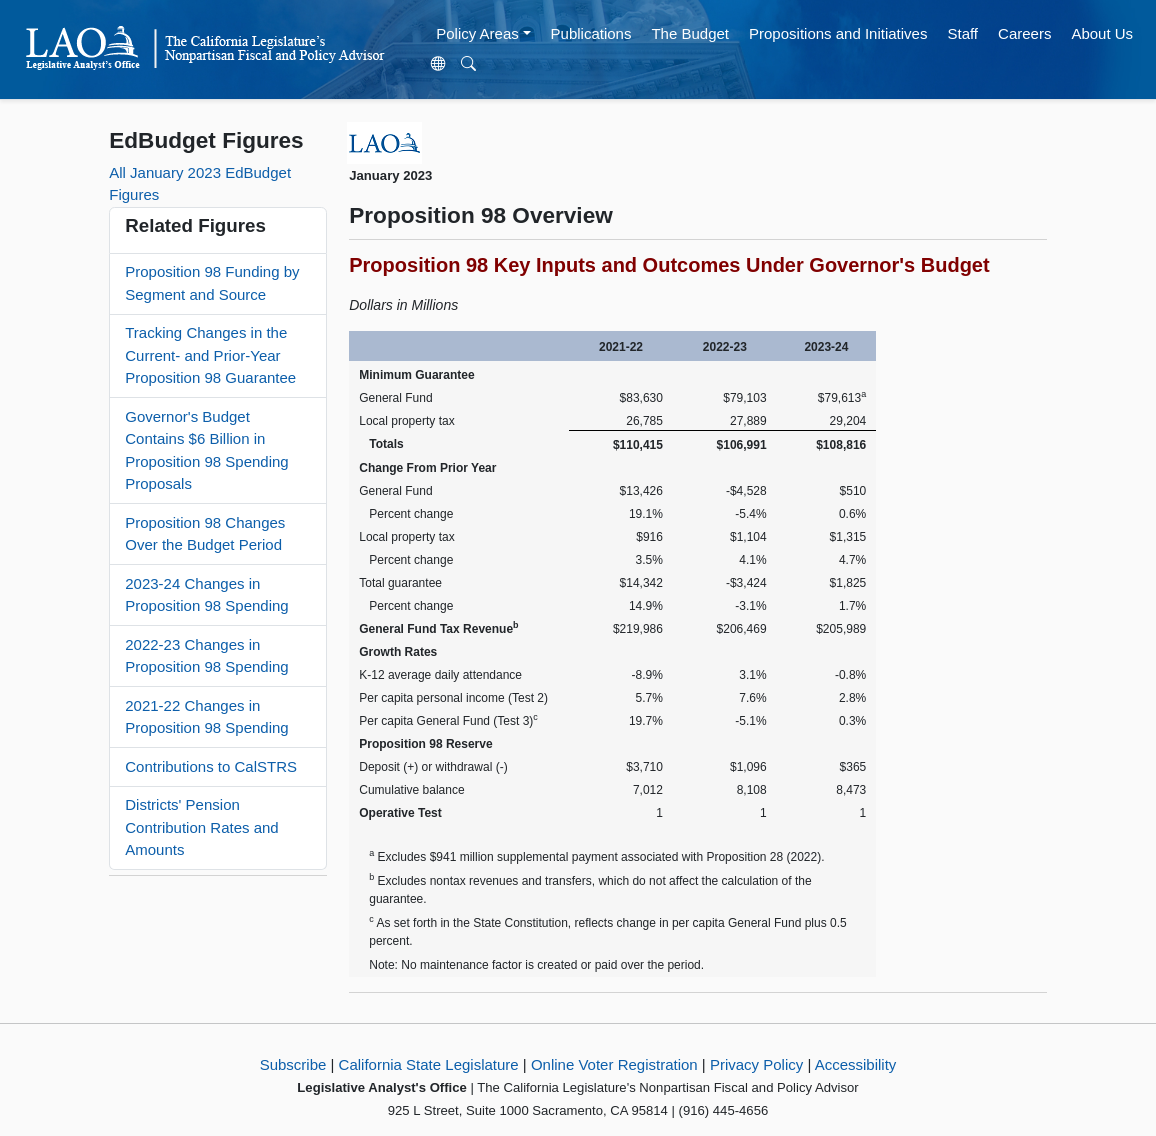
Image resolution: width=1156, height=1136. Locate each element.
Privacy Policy (756, 1064)
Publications (591, 33)
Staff (962, 33)
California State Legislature (429, 1064)
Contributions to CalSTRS (211, 766)
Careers (1024, 33)
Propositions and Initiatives (838, 33)
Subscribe (293, 1064)
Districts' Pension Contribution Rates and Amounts (201, 827)
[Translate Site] (439, 65)
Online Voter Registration (614, 1064)
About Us (1102, 33)
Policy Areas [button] (477, 33)
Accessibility (856, 1064)
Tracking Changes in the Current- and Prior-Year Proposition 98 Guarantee (210, 355)
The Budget (690, 33)
